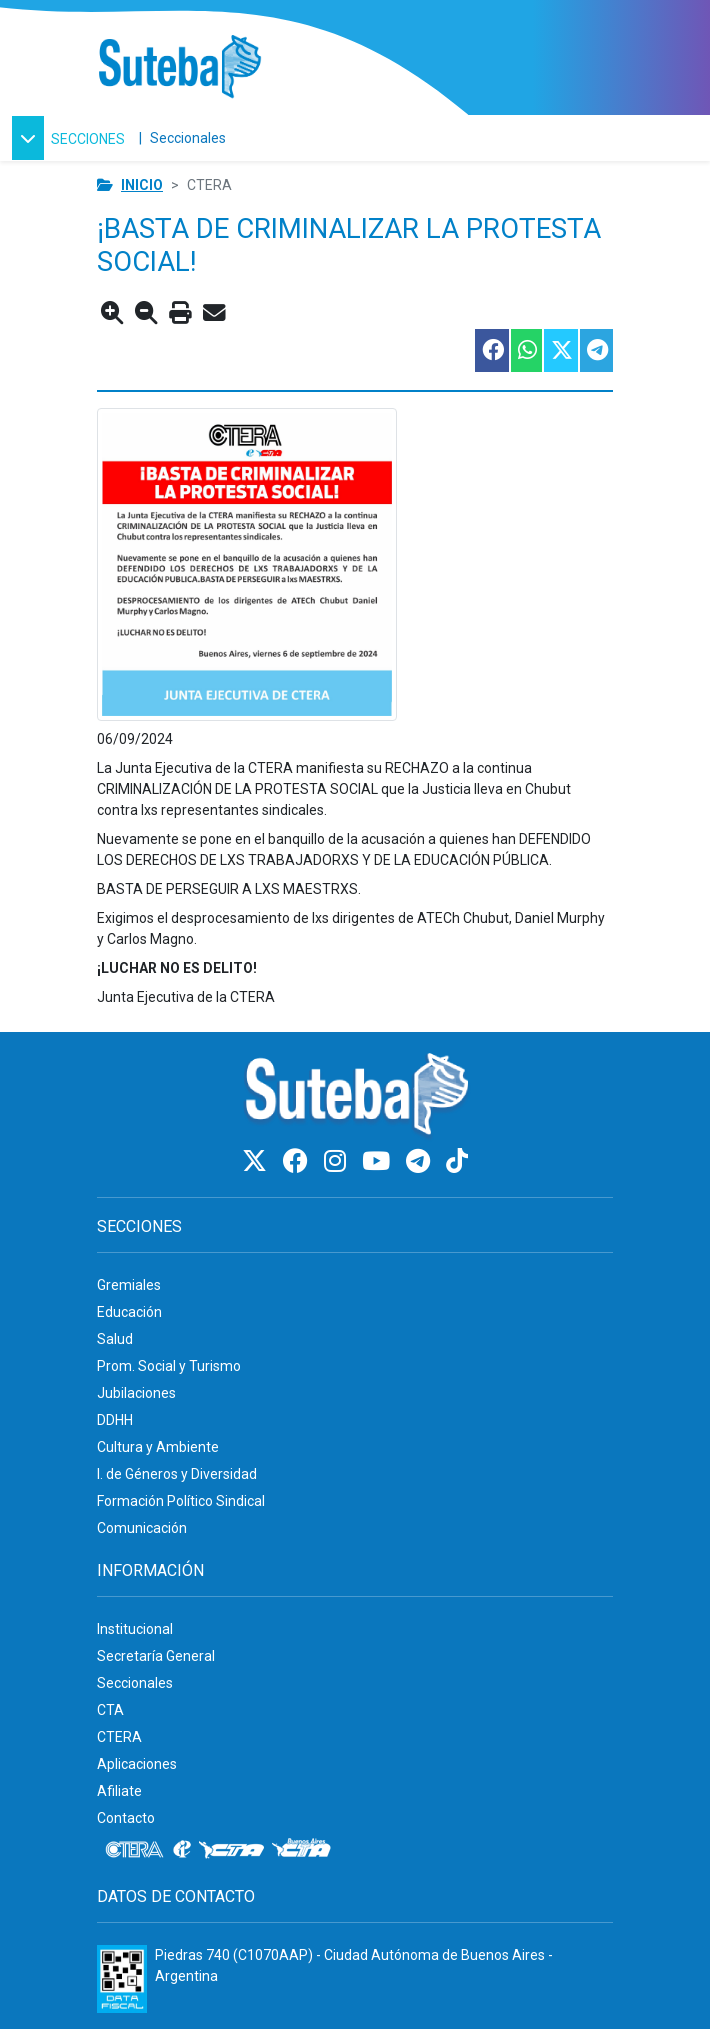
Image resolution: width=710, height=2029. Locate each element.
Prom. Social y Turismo (169, 1366)
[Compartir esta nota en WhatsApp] (525, 350)
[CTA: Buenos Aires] (304, 1850)
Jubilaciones (136, 1393)
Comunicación (142, 1528)
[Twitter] (257, 1161)
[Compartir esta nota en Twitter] (560, 350)
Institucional (135, 1629)
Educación (129, 1312)
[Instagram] (338, 1161)
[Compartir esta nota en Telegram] (595, 350)
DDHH (115, 1420)
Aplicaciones (137, 1764)
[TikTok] (457, 1161)
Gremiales (129, 1285)
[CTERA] (135, 1850)
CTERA (119, 1737)
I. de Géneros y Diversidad (177, 1474)
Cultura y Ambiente (158, 1447)
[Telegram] (421, 1161)
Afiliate (119, 1791)
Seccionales (188, 138)
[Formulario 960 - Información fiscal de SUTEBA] (122, 1979)
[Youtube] (379, 1161)
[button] (71, 138)
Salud (115, 1339)
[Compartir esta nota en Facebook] (491, 350)
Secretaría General (156, 1656)
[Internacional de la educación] (182, 1850)
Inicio (142, 185)
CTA (110, 1710)
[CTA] (231, 1850)
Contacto (126, 1818)
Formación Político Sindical (181, 1501)
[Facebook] (298, 1161)
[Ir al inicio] (179, 67)
